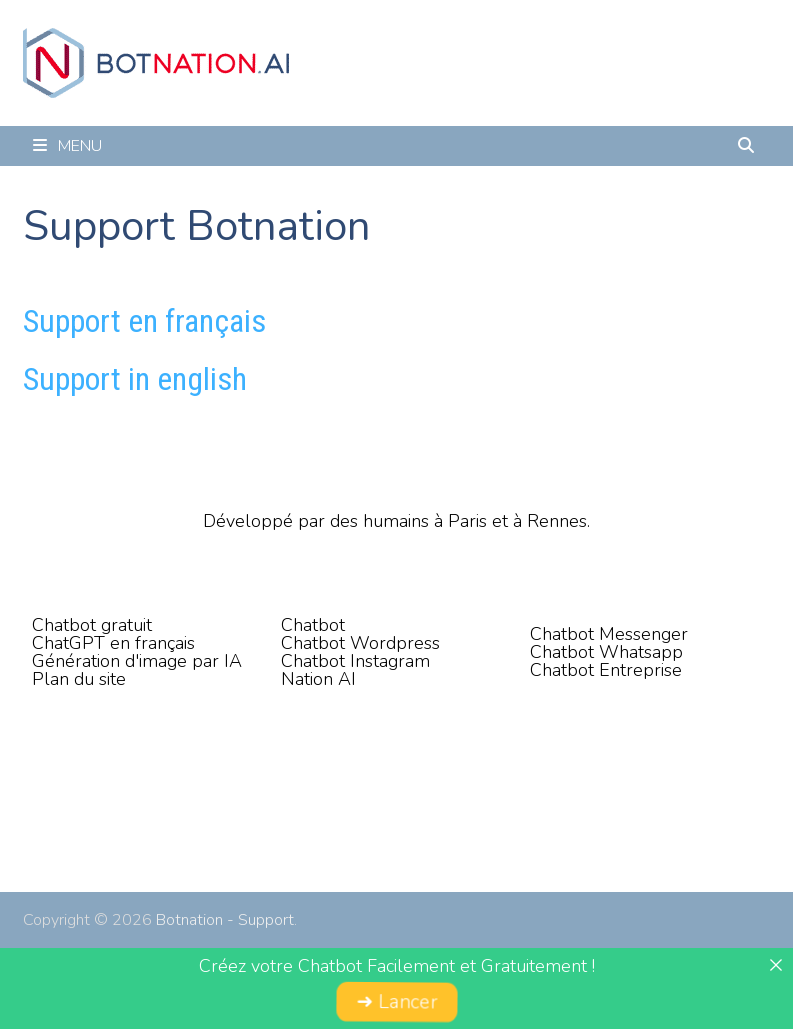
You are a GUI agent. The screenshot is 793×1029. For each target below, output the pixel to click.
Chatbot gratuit (92, 625)
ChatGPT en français (113, 643)
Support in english (135, 379)
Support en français (144, 321)
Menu (67, 146)
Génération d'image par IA (137, 661)
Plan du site (79, 679)
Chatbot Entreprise (606, 670)
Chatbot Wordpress (360, 643)
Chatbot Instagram (355, 661)
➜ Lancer (396, 1002)
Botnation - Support (225, 920)
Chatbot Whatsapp (606, 652)
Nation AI (318, 679)
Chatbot (313, 625)
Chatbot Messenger (609, 634)
